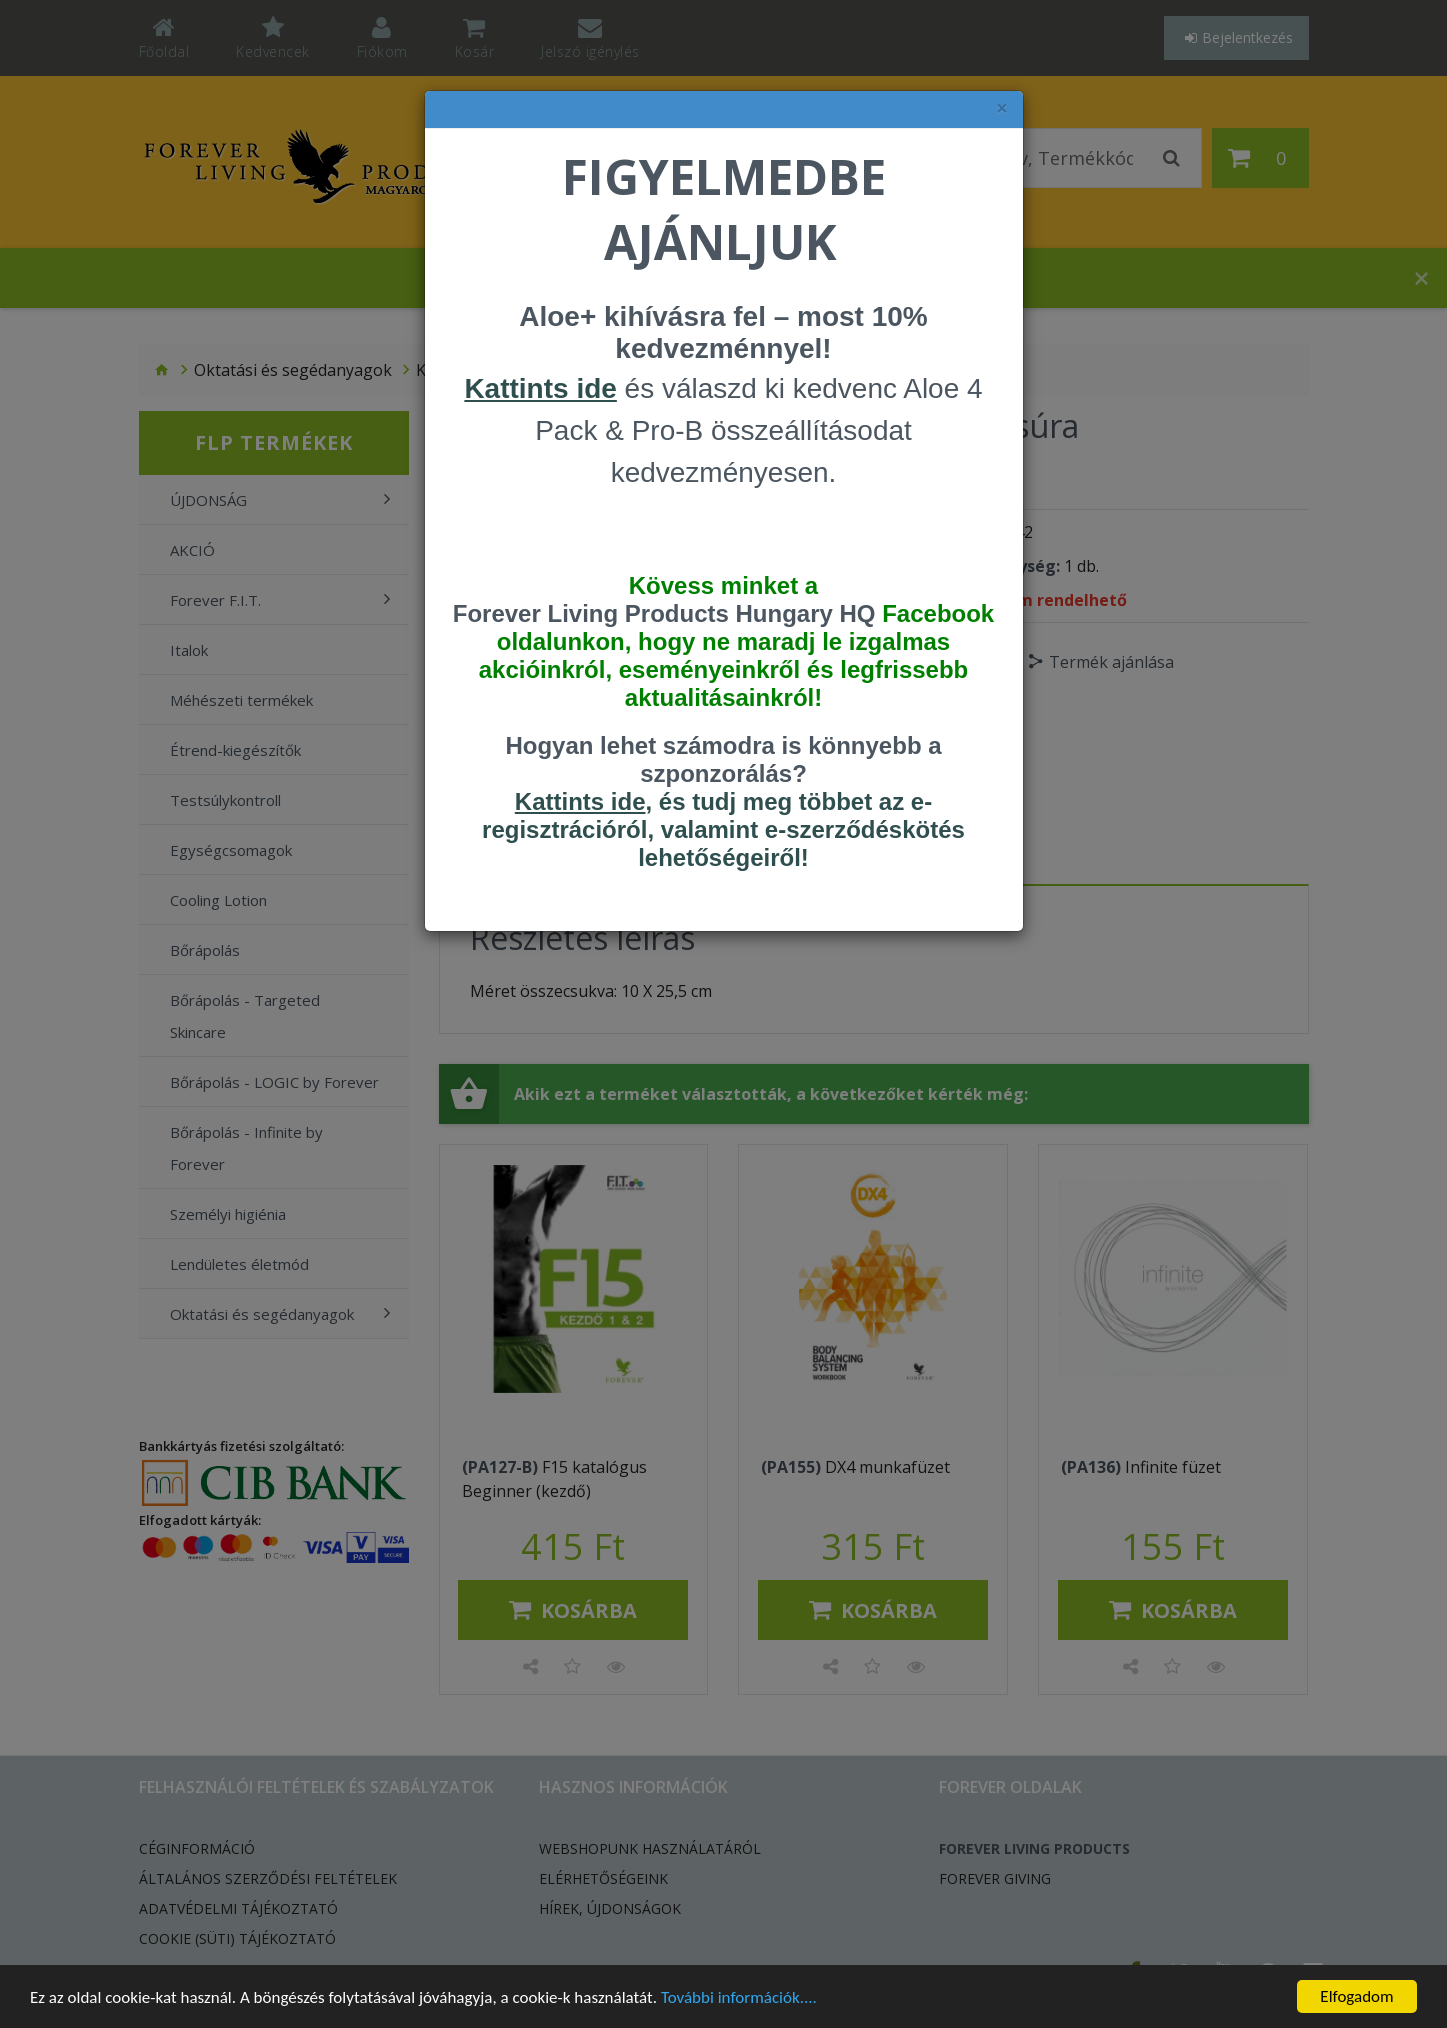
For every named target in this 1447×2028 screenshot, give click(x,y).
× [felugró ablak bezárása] (1002, 108)
